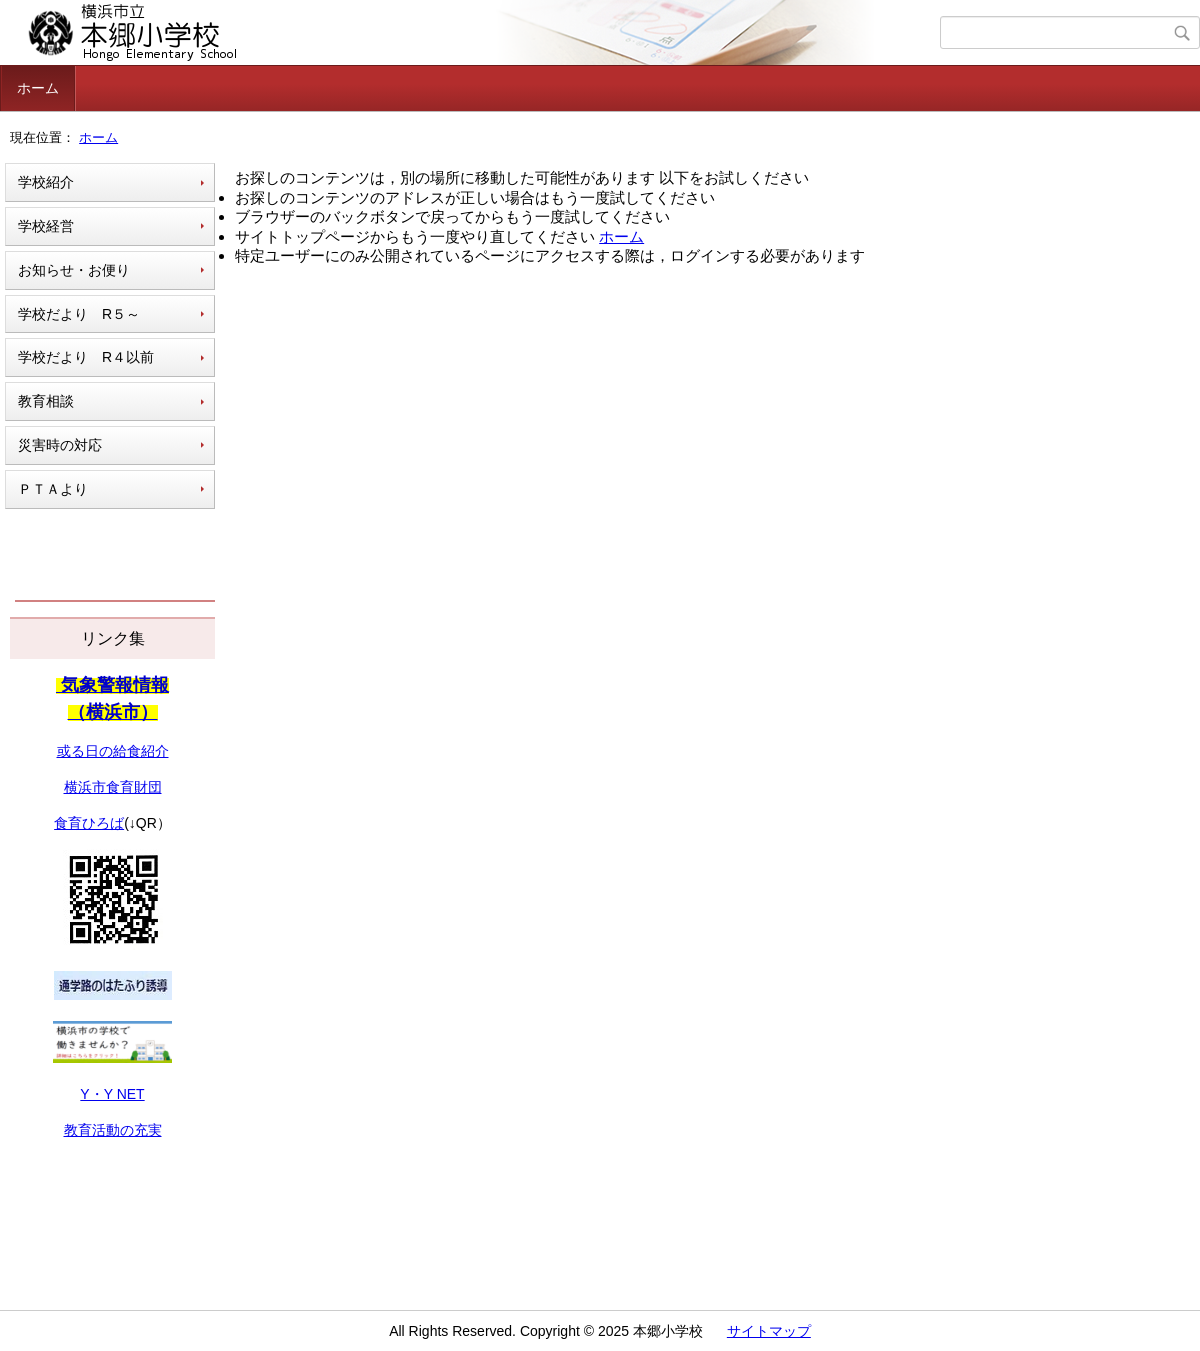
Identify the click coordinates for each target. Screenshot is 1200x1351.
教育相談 (46, 401)
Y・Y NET (112, 1094)
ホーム (38, 88)
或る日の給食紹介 (113, 751)
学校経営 (46, 226)
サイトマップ (769, 1331)
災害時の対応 (60, 445)
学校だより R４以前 (86, 357)
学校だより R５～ (79, 314)
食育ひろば (89, 823)
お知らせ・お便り (74, 270)
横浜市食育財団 (113, 787)
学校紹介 (46, 182)
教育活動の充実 (113, 1130)
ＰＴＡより (53, 489)
